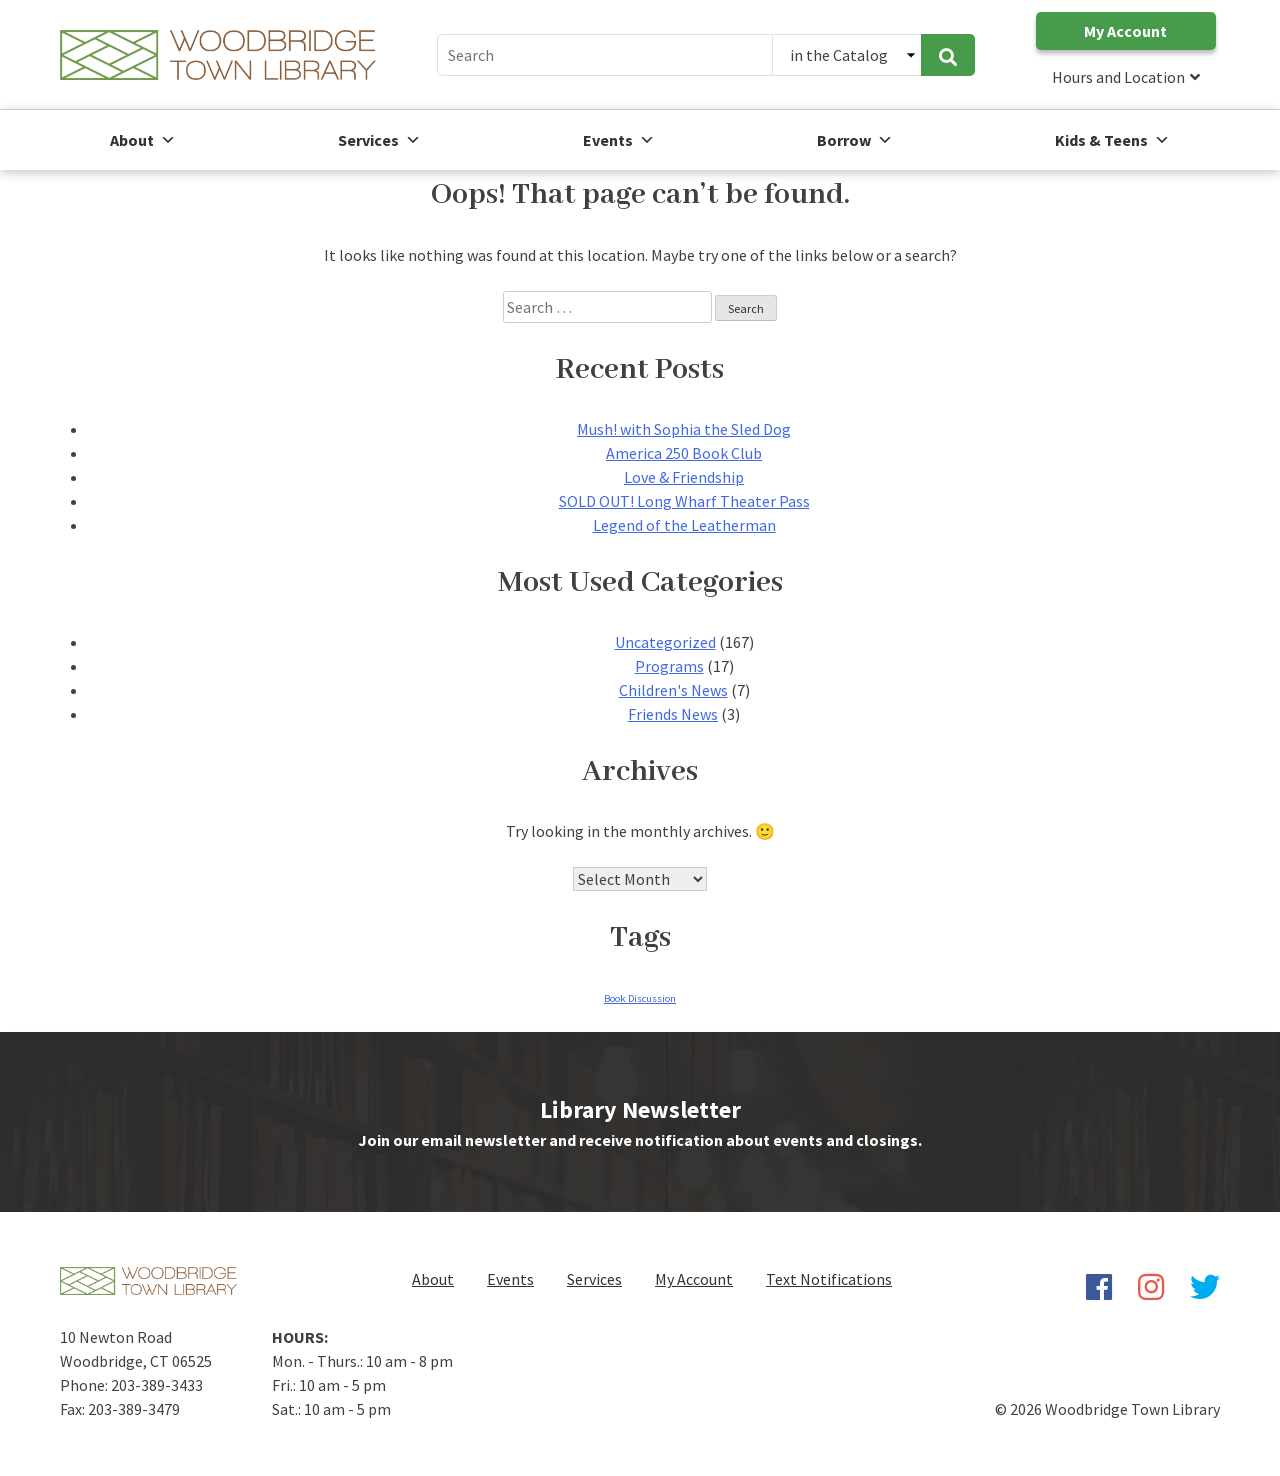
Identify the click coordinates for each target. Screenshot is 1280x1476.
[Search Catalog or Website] (847, 55)
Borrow (855, 140)
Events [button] (619, 140)
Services (379, 140)
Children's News (673, 690)
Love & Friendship (684, 477)
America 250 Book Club (684, 453)
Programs (669, 666)
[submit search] (948, 55)
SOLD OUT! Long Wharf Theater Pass (684, 501)
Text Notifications (829, 1279)
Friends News (673, 714)
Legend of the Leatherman (684, 525)
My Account (1125, 31)
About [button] (143, 140)
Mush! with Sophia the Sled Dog (684, 429)
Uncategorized (665, 642)
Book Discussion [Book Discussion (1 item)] (640, 998)
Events (510, 1279)
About (433, 1279)
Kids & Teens (1112, 140)
